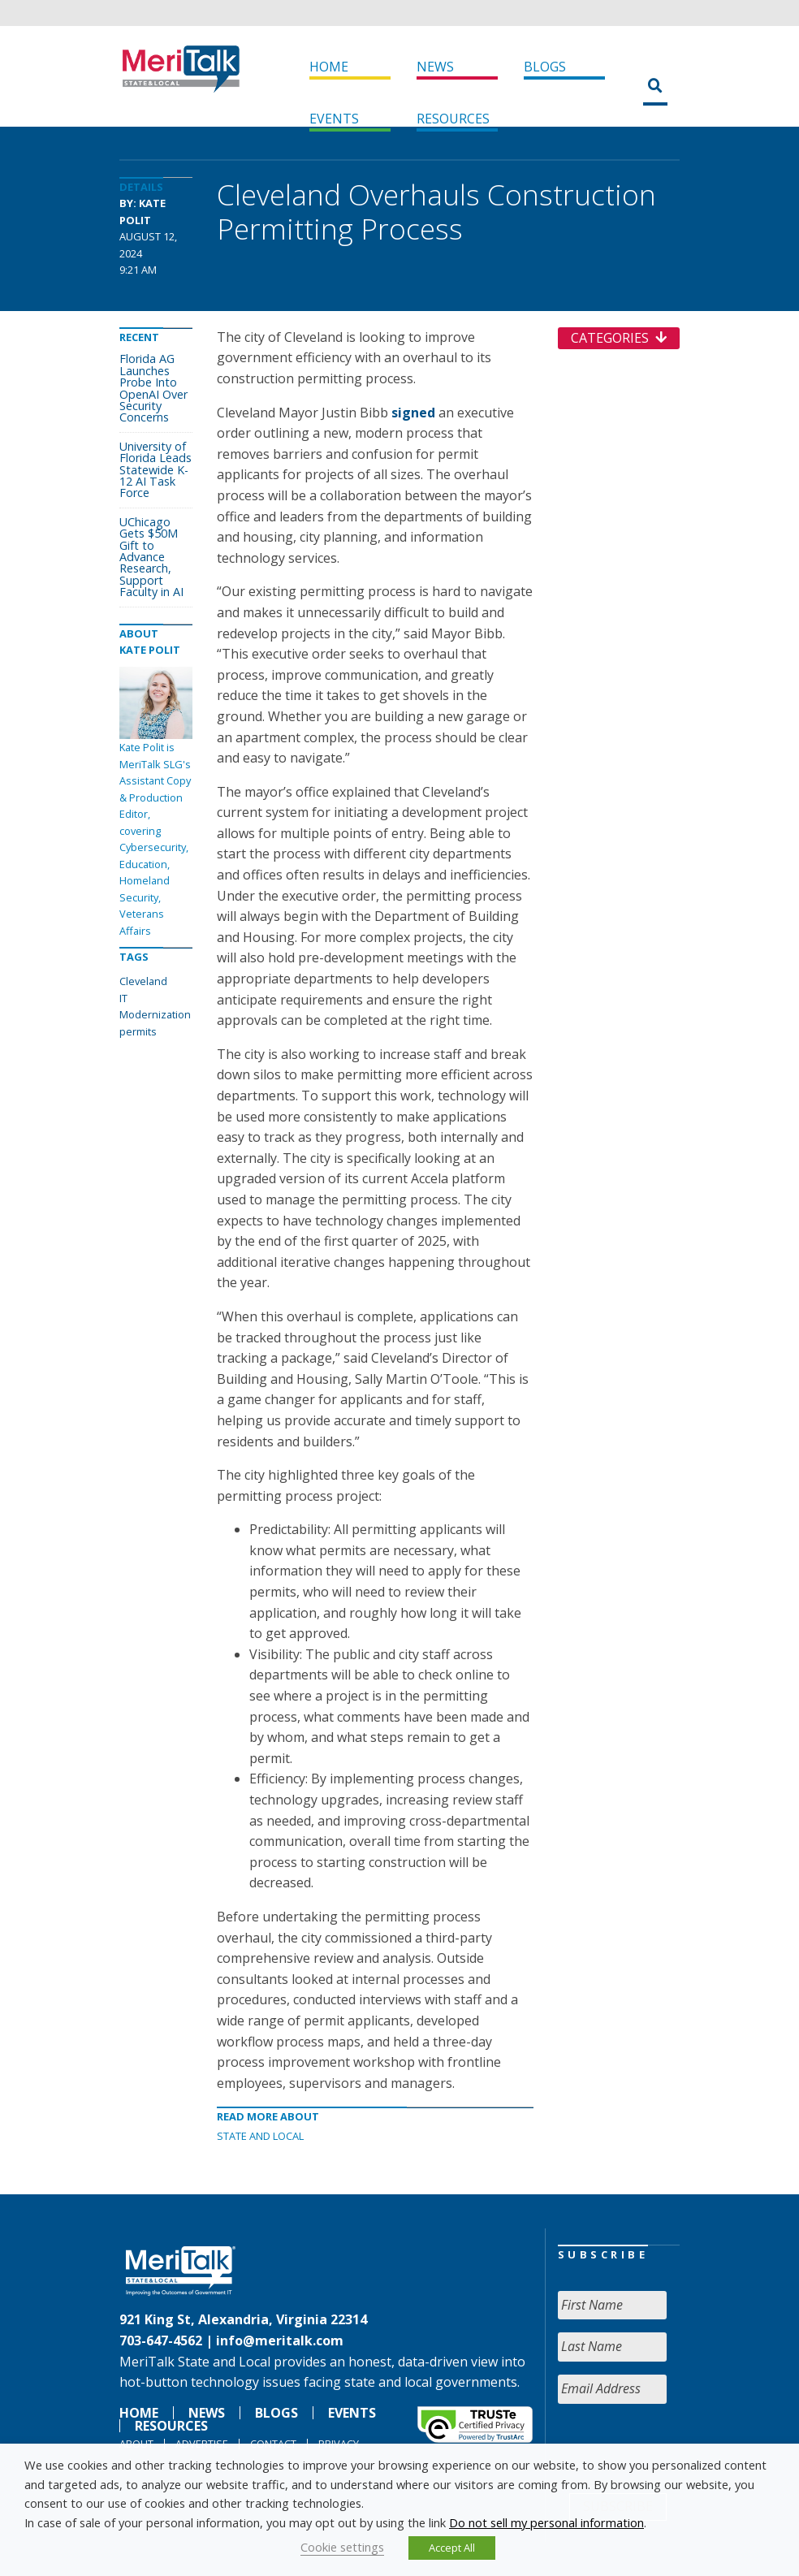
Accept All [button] (452, 2547)
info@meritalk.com (279, 2340)
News (435, 67)
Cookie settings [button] (342, 2547)
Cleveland (143, 981)
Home (328, 67)
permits (138, 1031)
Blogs (545, 67)
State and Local (260, 2136)
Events (334, 119)
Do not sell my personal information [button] (546, 2522)
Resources (453, 119)
